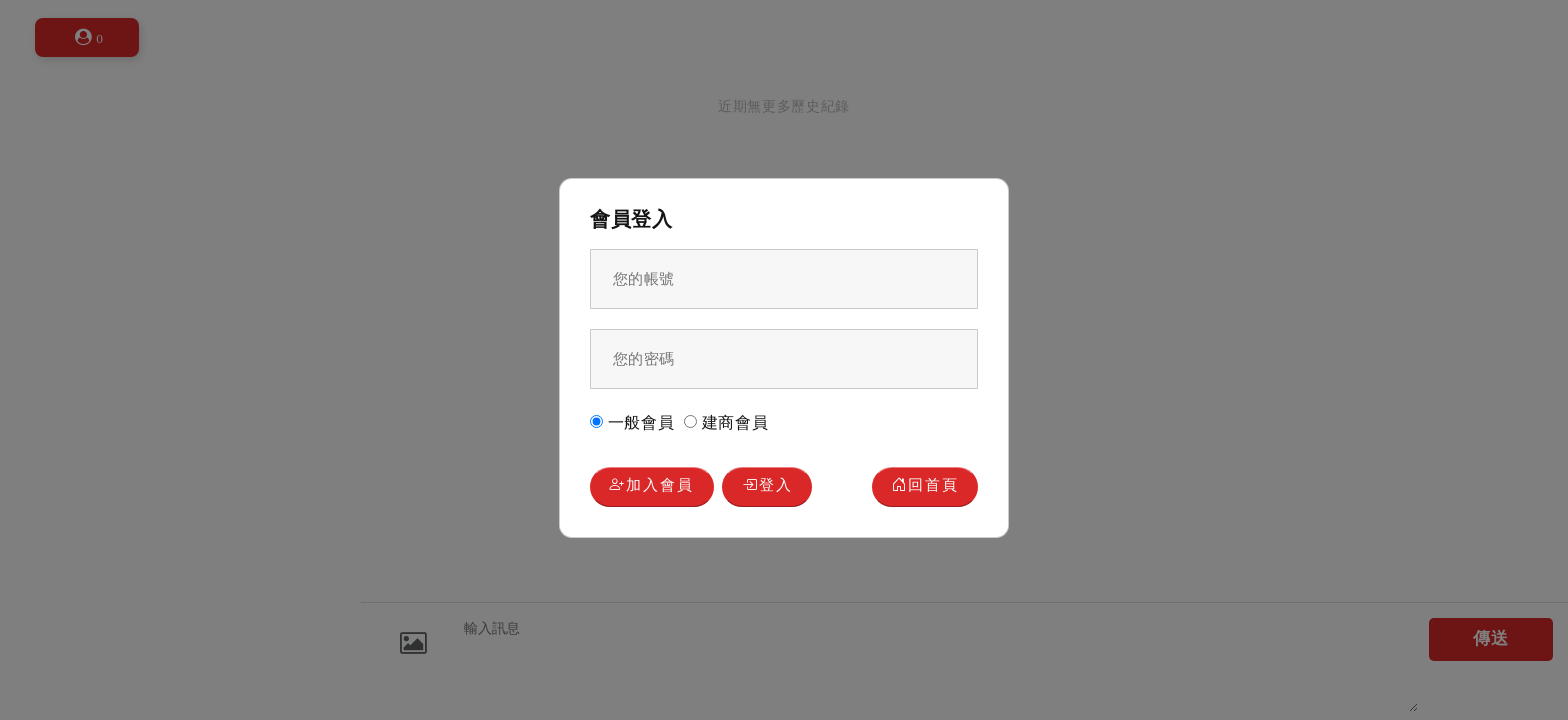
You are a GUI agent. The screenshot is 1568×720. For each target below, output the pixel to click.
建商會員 (726, 422)
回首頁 (925, 486)
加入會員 (651, 486)
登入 (767, 486)
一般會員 (632, 422)
